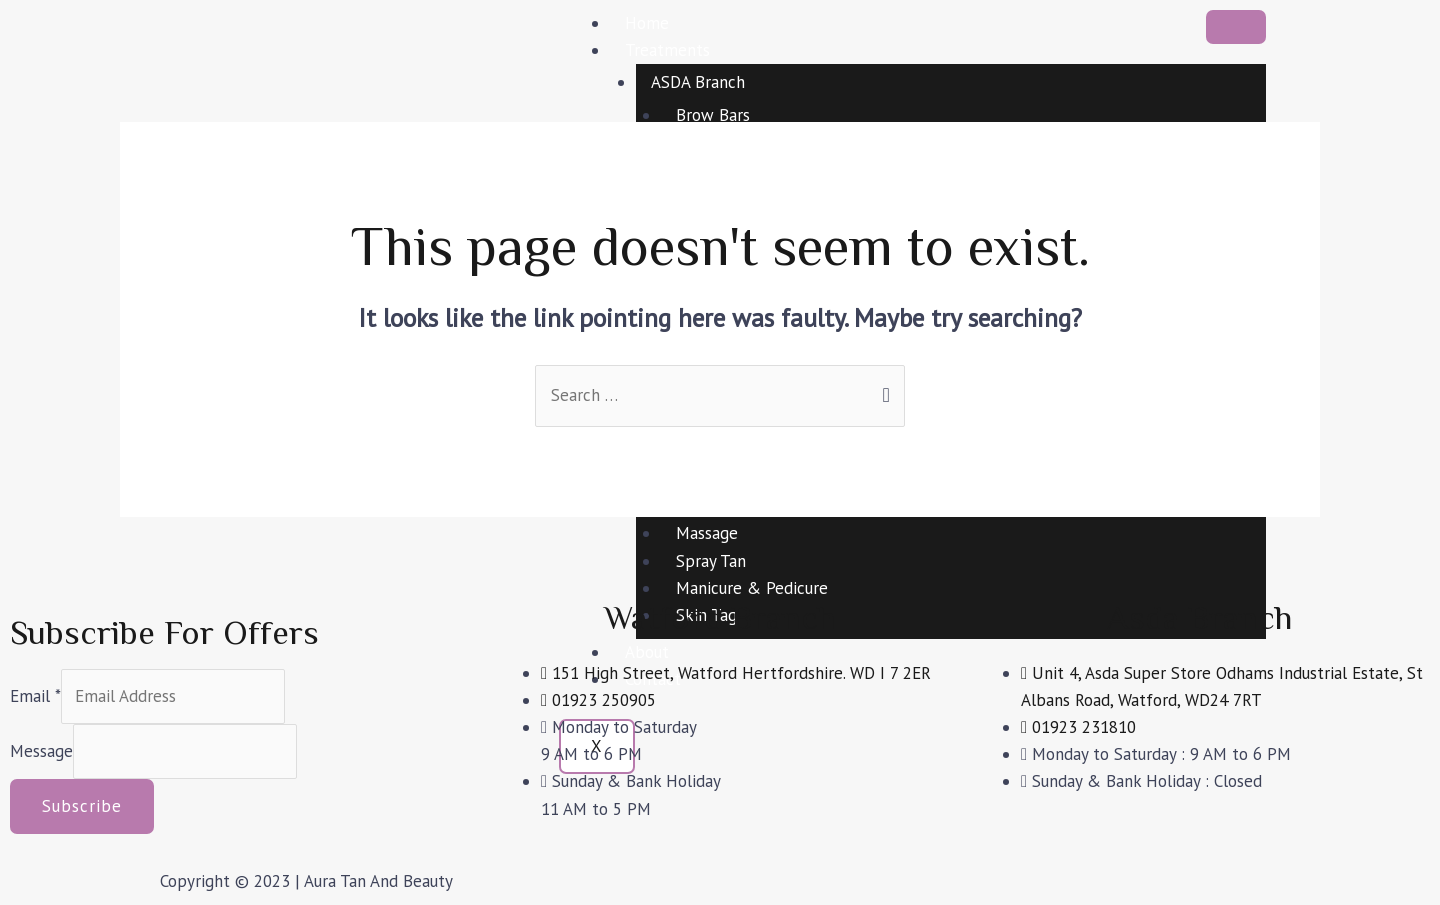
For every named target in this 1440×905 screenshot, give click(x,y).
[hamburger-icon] (1236, 27)
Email (35, 696)
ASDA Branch (698, 82)
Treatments (667, 50)
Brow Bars (713, 115)
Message (41, 751)
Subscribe (82, 806)
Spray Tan (711, 561)
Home (647, 23)
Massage (707, 533)
